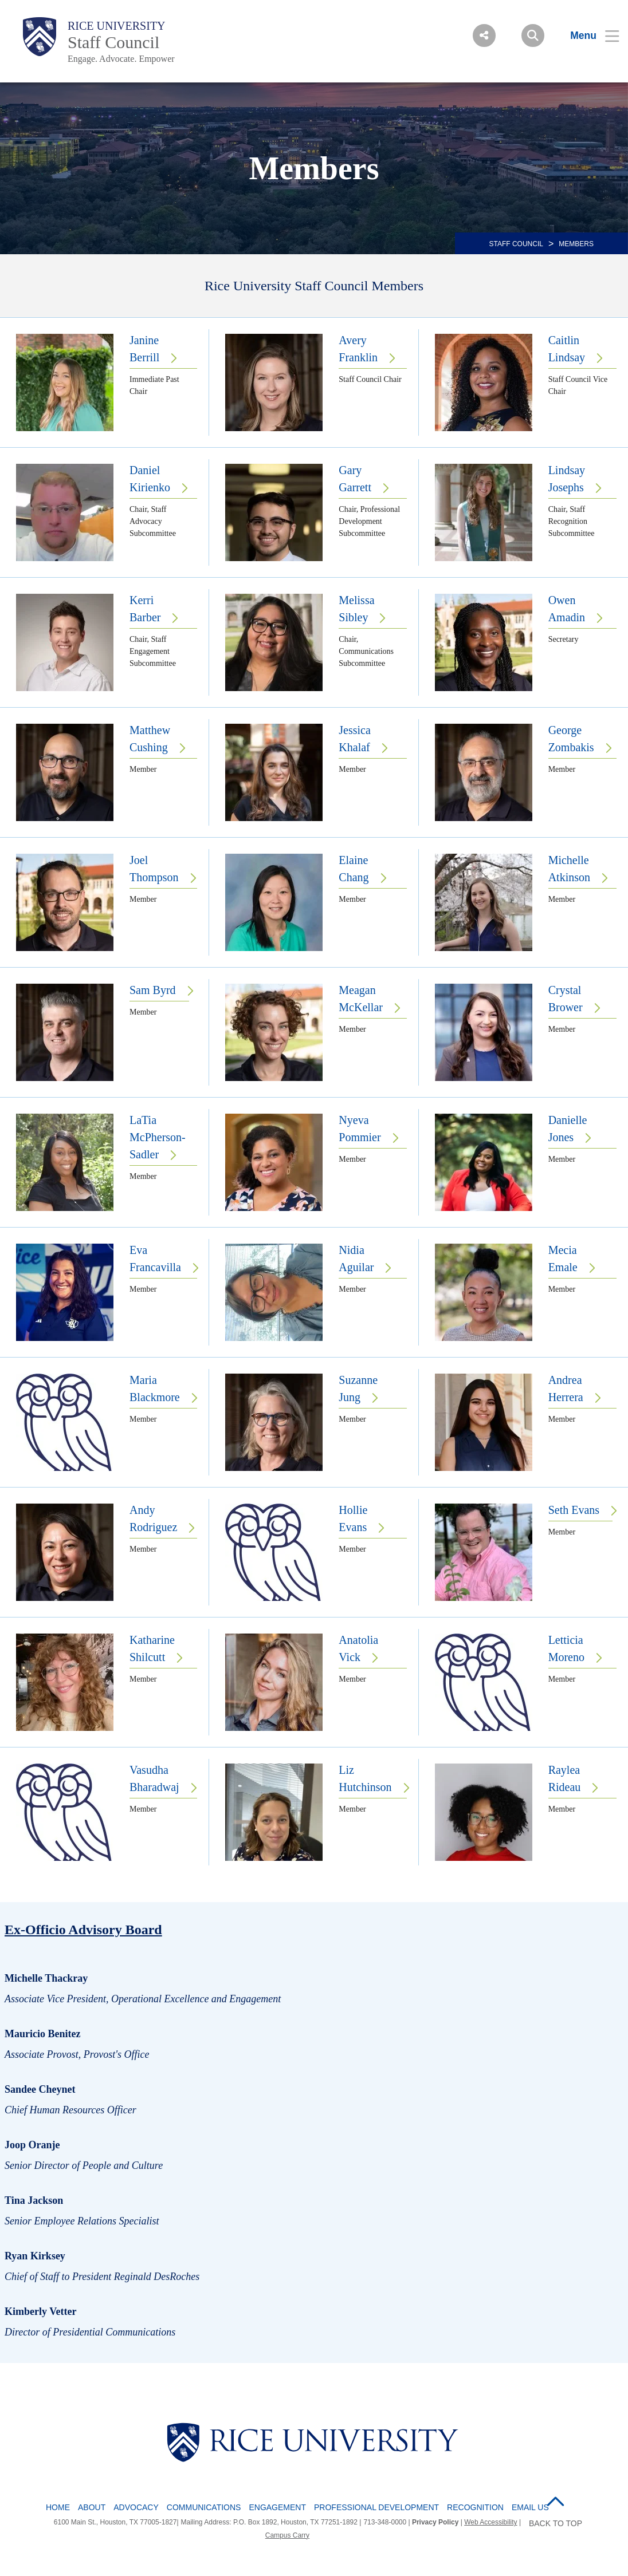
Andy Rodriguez (153, 1518)
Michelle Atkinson (569, 868)
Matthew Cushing (149, 739)
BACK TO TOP (555, 2523)
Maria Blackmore (154, 1388)
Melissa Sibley (356, 609)
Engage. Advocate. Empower (121, 59)
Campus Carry (287, 2535)
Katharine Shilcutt (152, 1648)
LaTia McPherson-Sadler (157, 1137)
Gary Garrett (355, 479)
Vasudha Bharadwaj (154, 1778)
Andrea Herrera (565, 1388)
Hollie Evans (353, 1518)
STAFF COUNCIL (516, 244)
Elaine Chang (353, 868)
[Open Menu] (587, 35)
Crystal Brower (565, 998)
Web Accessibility (490, 2522)
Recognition (475, 2507)
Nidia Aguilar (356, 1258)
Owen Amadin (566, 609)
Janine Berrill (144, 349)
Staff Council (113, 42)
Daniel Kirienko (149, 479)
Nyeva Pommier (359, 1128)
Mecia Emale (563, 1258)
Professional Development (376, 2507)
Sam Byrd (152, 990)
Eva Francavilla (155, 1258)
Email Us (530, 2507)
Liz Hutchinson (365, 1778)
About (91, 2507)
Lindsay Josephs (566, 479)
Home (58, 2507)
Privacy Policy (435, 2522)
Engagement (277, 2507)
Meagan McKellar (361, 998)
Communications (204, 2507)
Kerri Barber (144, 609)
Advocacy (136, 2507)
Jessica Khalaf (355, 739)
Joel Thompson (154, 868)
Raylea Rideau (564, 1778)
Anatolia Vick (358, 1648)
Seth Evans (573, 1510)
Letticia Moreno (566, 1648)
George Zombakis (571, 739)
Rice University (117, 25)
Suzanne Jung (358, 1388)
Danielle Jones (567, 1128)
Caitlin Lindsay (566, 349)
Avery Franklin (358, 349)
